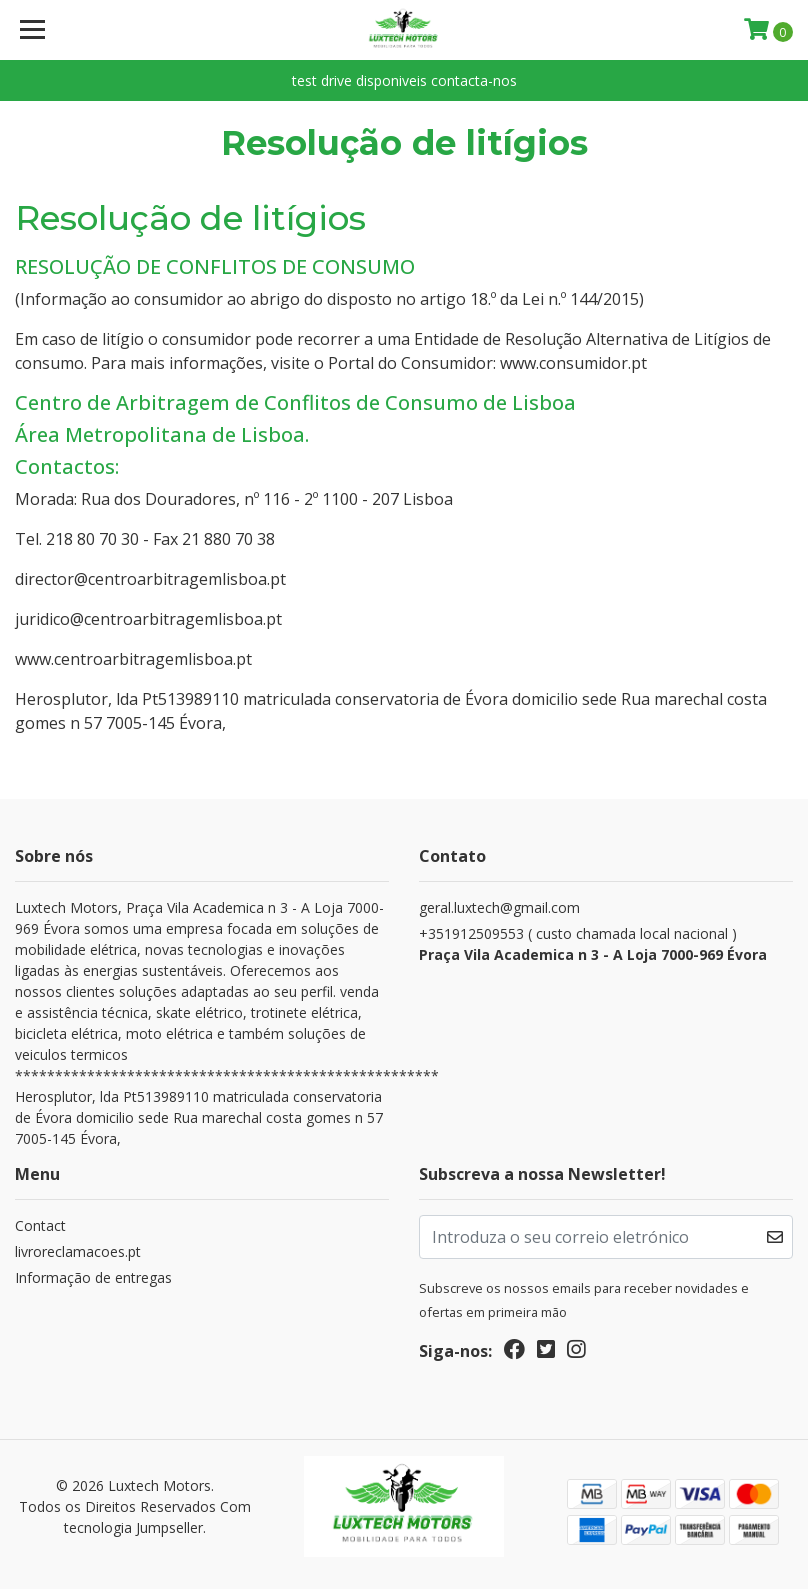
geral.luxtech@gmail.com (499, 907)
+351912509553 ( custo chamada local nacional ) (606, 944)
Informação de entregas (93, 1277)
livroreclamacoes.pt (78, 1251)
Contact (40, 1225)
